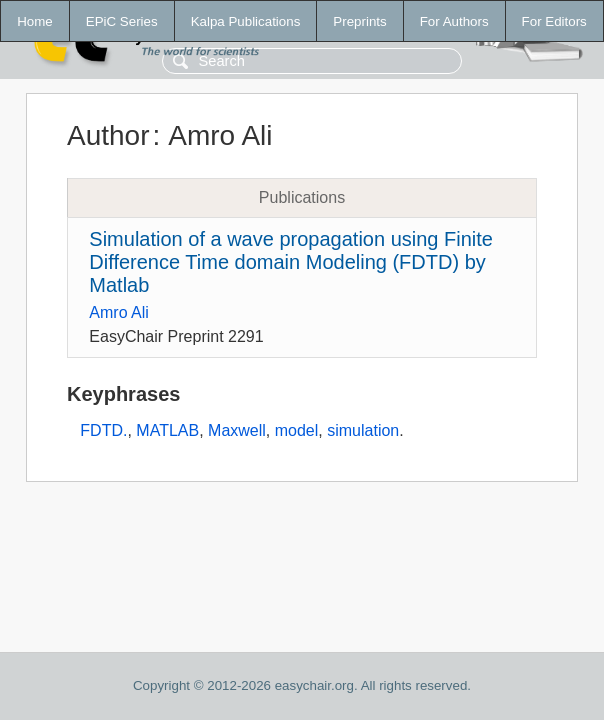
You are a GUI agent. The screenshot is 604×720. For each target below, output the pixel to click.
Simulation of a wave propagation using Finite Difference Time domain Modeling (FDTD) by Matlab (291, 262)
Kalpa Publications (246, 21)
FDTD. (103, 430)
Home (35, 21)
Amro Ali (119, 312)
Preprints (359, 21)
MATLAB (167, 430)
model (297, 430)
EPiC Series (122, 21)
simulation (363, 430)
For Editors (554, 21)
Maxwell (237, 430)
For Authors (454, 21)
